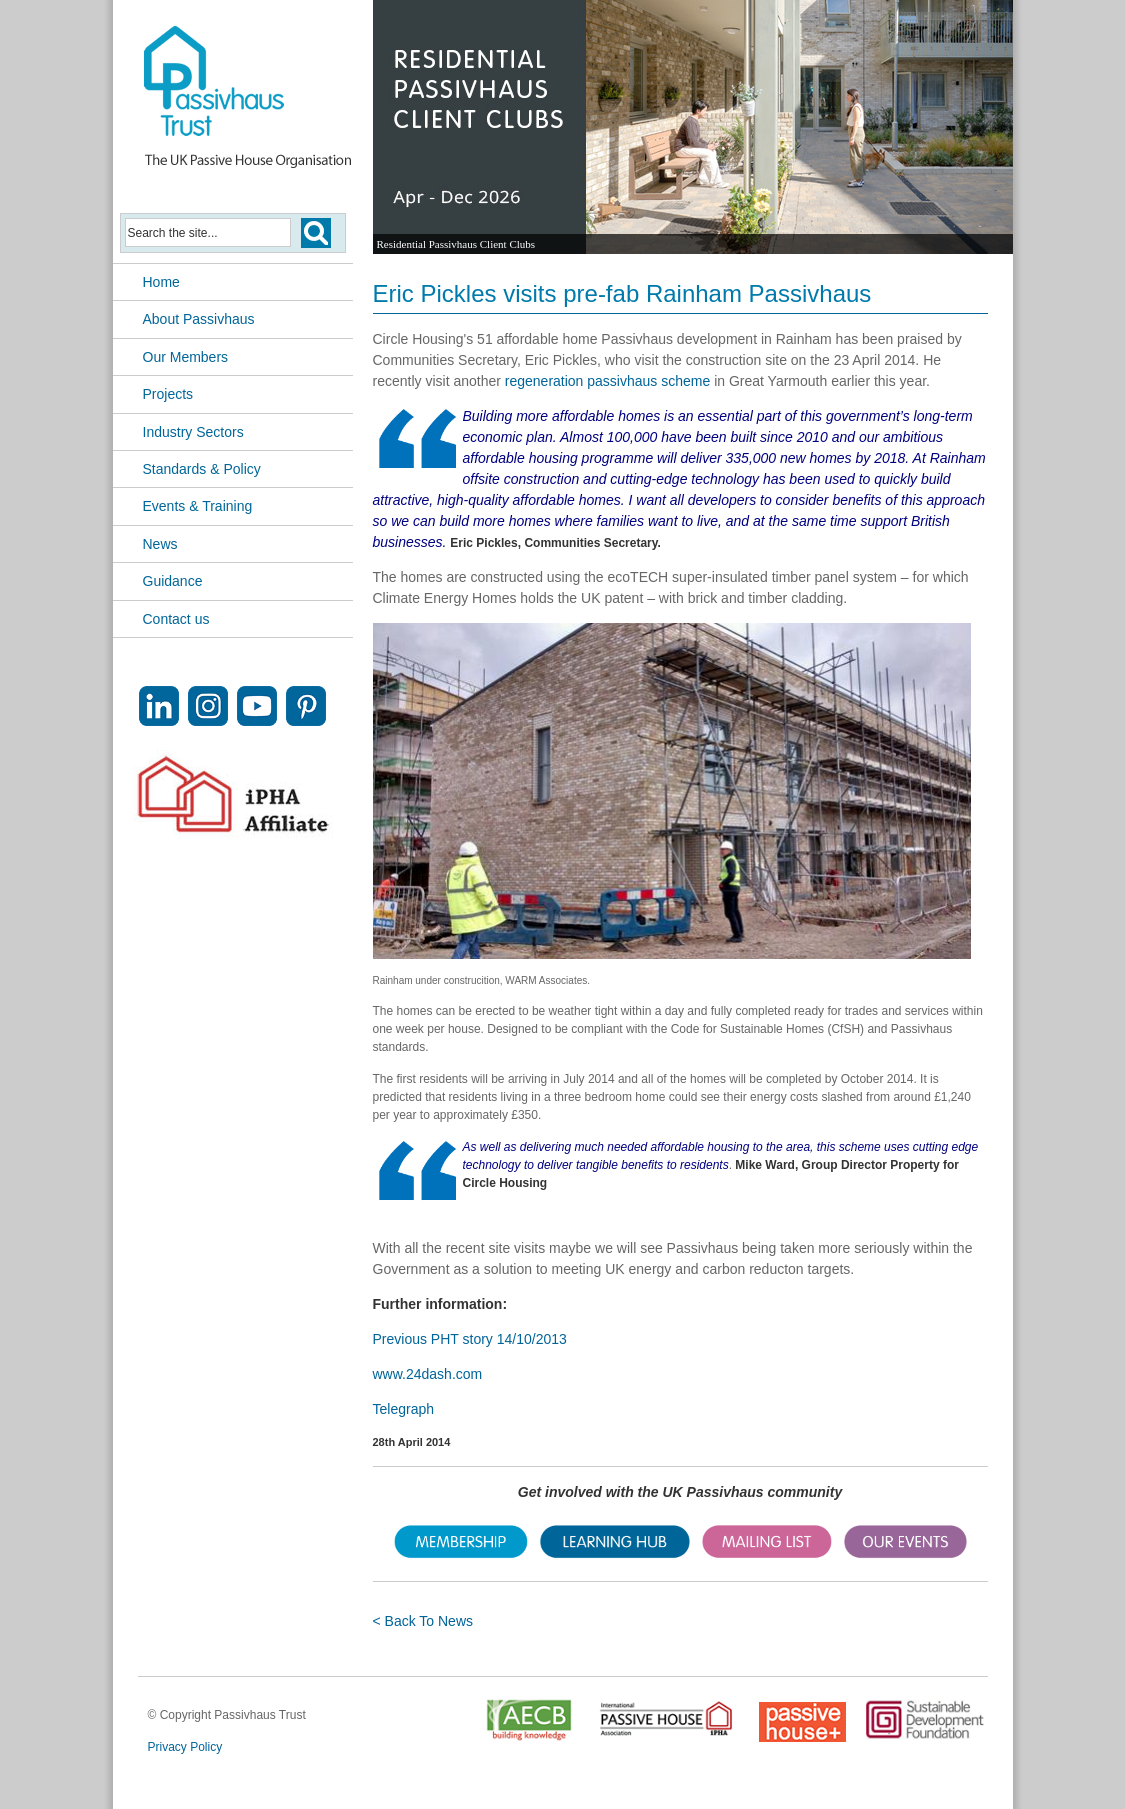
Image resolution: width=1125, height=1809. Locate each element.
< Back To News (423, 1621)
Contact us (176, 619)
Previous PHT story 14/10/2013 (470, 1339)
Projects (168, 394)
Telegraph (404, 1409)
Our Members (186, 357)
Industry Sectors (193, 432)
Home (161, 282)
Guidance (173, 581)
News (160, 544)
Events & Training (198, 506)
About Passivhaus (199, 319)
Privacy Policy (185, 1747)
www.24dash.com (428, 1374)
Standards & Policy (202, 469)
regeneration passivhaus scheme (607, 381)
